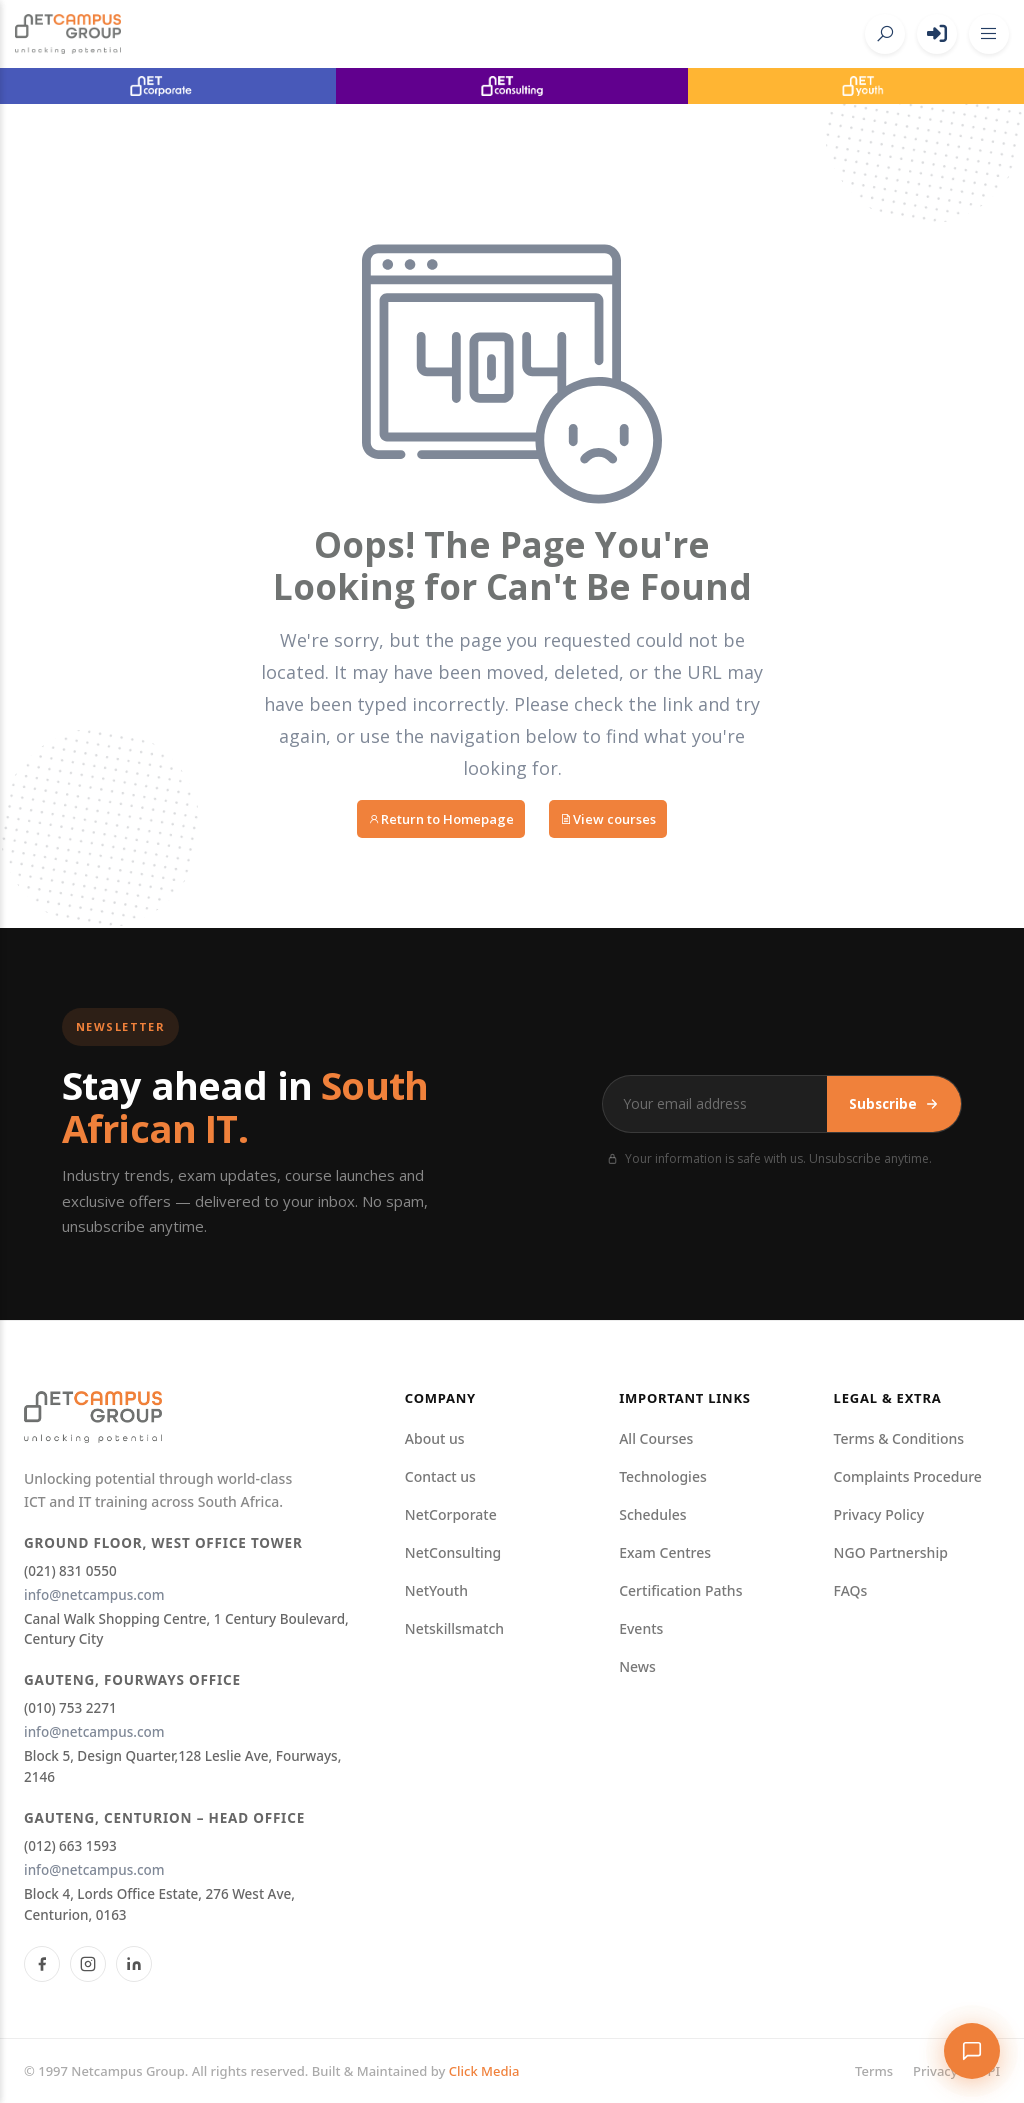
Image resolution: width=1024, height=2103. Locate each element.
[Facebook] (42, 1964)
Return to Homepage (441, 819)
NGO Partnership (891, 1552)
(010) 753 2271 (70, 1708)
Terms (874, 2071)
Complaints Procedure (908, 1476)
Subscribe (894, 1104)
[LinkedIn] (134, 1964)
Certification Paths (680, 1590)
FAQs (851, 1590)
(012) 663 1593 (70, 1846)
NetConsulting (453, 1552)
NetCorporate (451, 1514)
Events (641, 1628)
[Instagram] (88, 1964)
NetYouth (436, 1590)
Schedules (652, 1514)
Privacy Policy (879, 1514)
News (637, 1666)
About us (435, 1438)
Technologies (663, 1476)
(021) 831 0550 (70, 1571)
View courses (608, 819)
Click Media (484, 2071)
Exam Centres (665, 1552)
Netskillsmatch (454, 1628)
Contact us (440, 1476)
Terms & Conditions (899, 1438)
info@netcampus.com (94, 1595)
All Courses (656, 1438)
